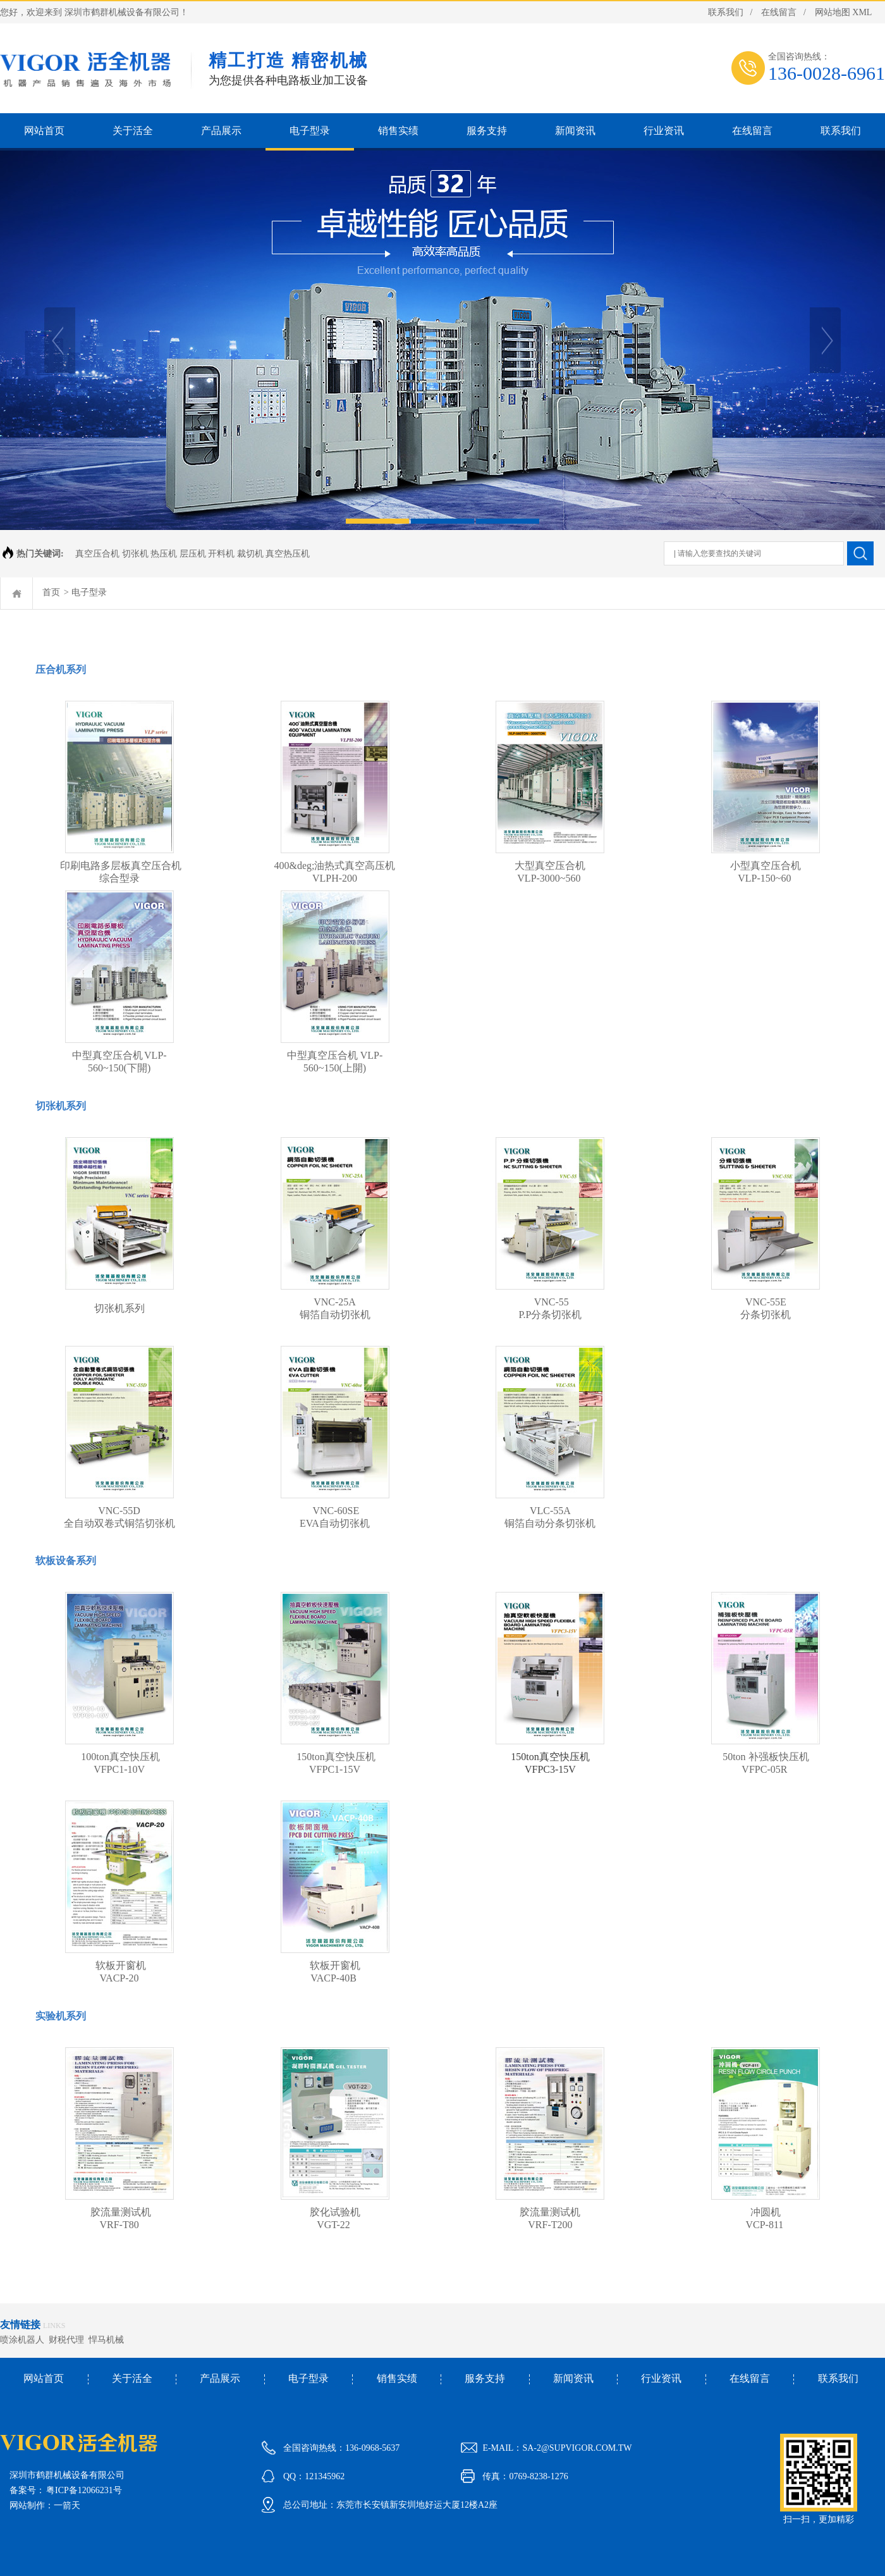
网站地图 (832, 12)
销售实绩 (397, 2378)
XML (862, 12)
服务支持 (485, 2378)
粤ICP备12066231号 (84, 2490)
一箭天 (67, 2505)
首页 (51, 592)
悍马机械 (108, 2340)
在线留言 (778, 12)
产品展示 (220, 2378)
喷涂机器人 (24, 2340)
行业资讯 (661, 2378)
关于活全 (132, 2378)
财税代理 (68, 2340)
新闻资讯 (573, 2378)
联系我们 (725, 12)
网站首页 (43, 2378)
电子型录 (89, 592)
